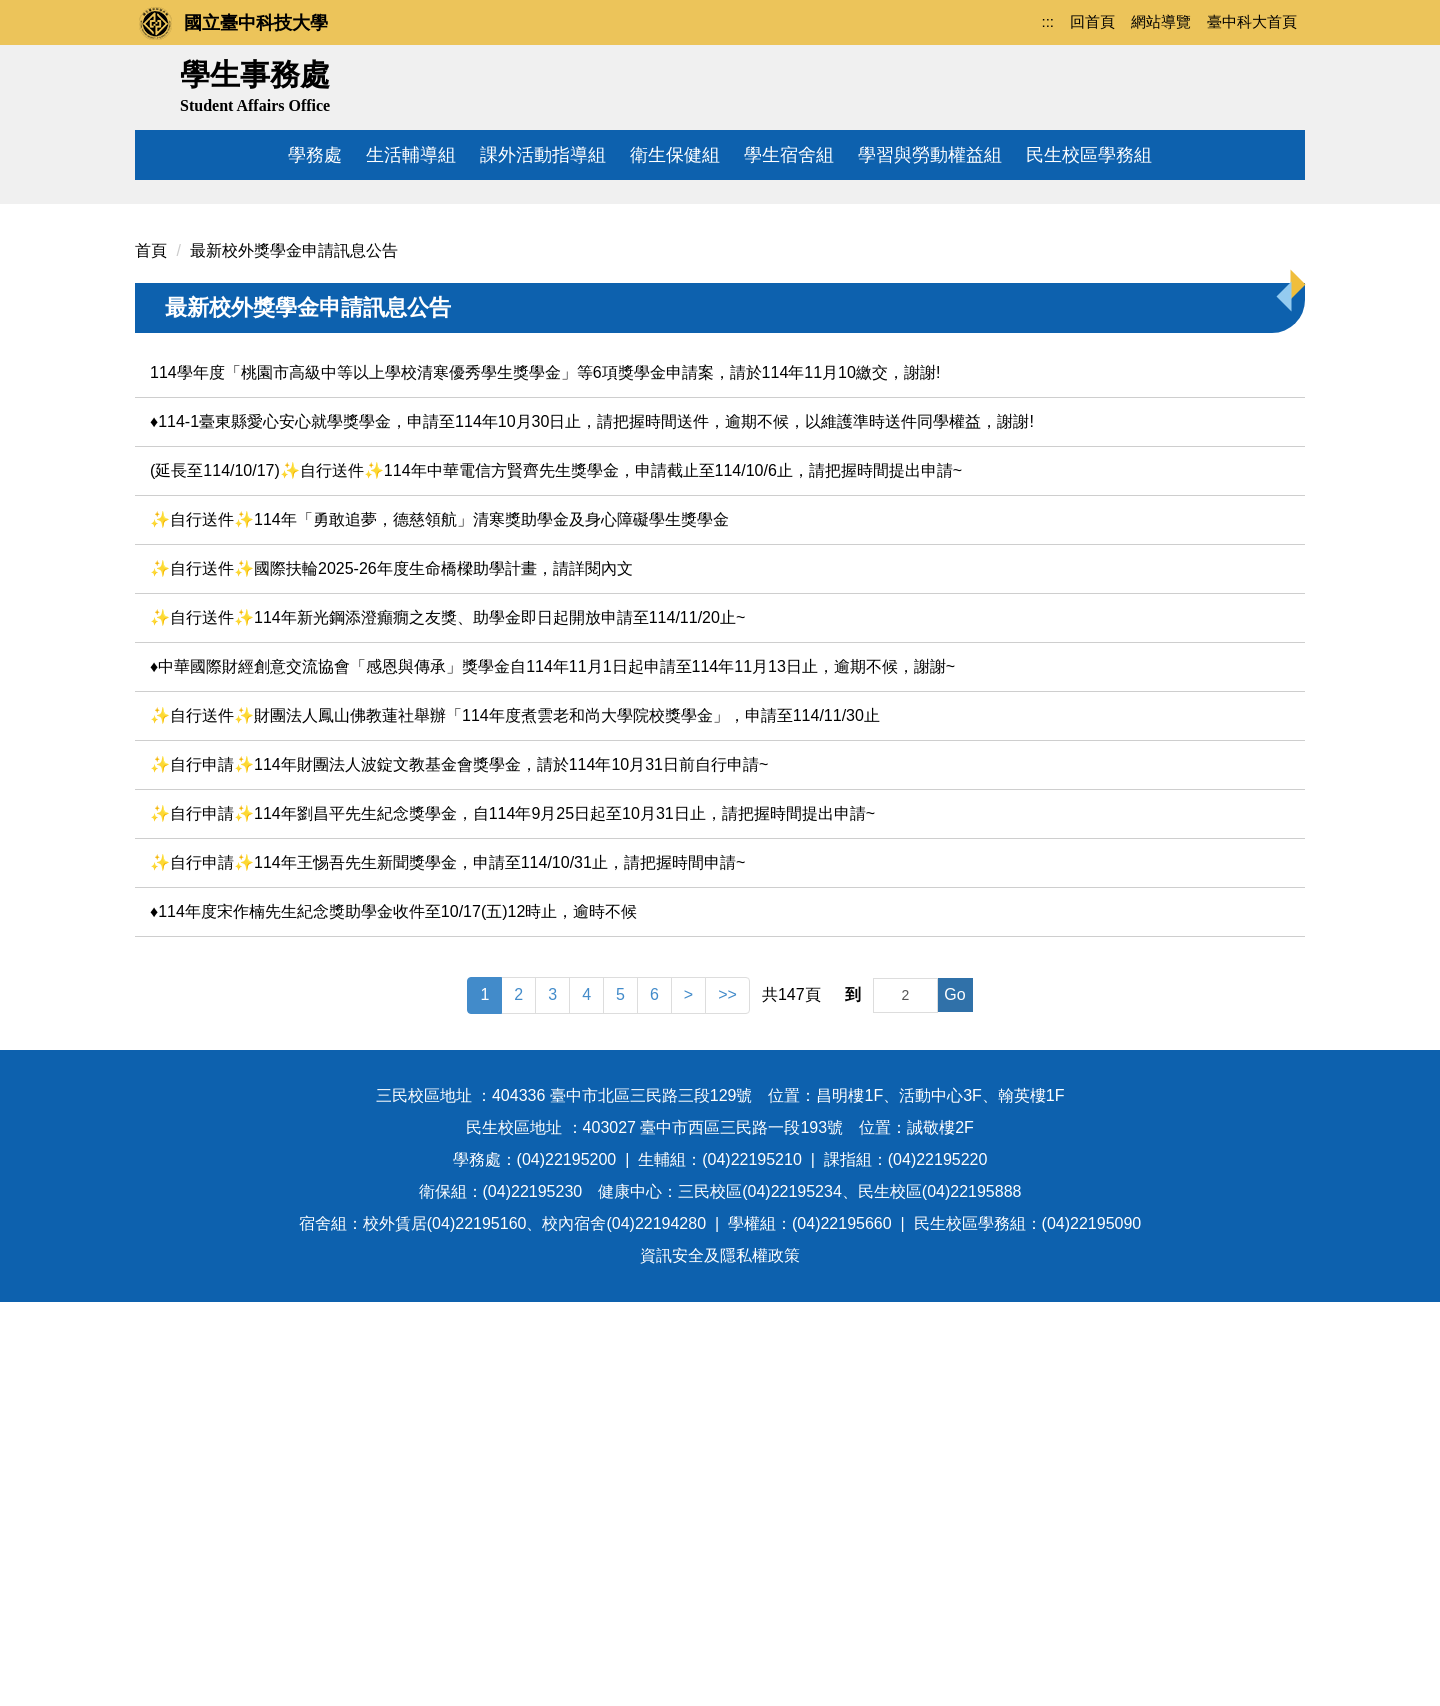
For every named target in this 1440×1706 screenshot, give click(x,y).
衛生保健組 (675, 155)
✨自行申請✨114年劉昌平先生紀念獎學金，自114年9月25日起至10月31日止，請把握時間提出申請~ (512, 1218)
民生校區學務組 (1089, 155)
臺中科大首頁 (1252, 21)
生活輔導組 (411, 155)
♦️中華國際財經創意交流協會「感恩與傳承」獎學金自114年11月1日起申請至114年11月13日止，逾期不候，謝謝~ (552, 1071)
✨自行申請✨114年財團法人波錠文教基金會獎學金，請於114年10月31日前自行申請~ (459, 1169)
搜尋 (1282, 83)
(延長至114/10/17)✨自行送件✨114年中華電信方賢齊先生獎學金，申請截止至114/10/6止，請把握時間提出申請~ (556, 875)
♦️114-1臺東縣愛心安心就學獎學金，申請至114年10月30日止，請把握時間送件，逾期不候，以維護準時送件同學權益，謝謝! (592, 826)
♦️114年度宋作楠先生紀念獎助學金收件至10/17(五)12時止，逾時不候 (393, 1316)
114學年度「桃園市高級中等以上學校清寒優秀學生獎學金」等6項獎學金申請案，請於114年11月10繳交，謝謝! (545, 777)
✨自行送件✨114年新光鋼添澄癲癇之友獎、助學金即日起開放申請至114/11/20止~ (447, 1022)
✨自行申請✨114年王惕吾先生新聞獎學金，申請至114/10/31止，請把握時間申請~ (447, 1267)
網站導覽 (1161, 21)
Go (954, 1399)
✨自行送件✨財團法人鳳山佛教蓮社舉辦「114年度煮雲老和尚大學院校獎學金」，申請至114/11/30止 (515, 1120)
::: (1047, 21)
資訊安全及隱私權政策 (720, 1659)
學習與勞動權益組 (930, 155)
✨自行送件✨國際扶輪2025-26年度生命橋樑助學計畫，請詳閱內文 (391, 973)
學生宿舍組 (789, 155)
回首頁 (1092, 21)
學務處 (315, 155)
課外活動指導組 (543, 155)
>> (727, 1399)
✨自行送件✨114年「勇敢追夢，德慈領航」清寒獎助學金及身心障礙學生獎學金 (439, 924)
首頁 (151, 655)
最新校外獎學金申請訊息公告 (294, 655)
